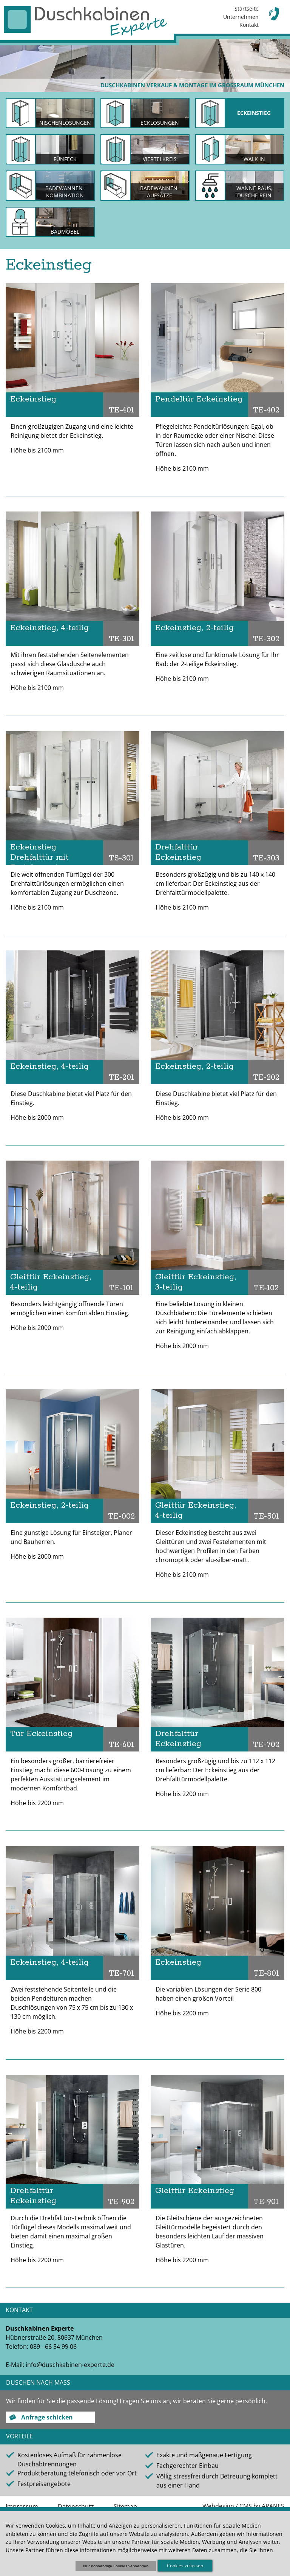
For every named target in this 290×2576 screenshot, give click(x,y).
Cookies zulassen (185, 2565)
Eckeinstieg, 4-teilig (49, 628)
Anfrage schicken (47, 2417)
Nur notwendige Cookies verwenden (115, 2565)
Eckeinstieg (33, 399)
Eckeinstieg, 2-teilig (194, 628)
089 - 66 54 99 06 (53, 2346)
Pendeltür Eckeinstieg (198, 399)
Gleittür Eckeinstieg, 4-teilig (50, 1282)
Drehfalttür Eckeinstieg (178, 852)
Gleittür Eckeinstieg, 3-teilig (195, 1282)
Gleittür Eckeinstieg (194, 2190)
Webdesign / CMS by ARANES (243, 2506)
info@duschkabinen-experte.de (70, 2365)
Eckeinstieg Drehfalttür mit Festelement (39, 853)
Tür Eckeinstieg (41, 1733)
